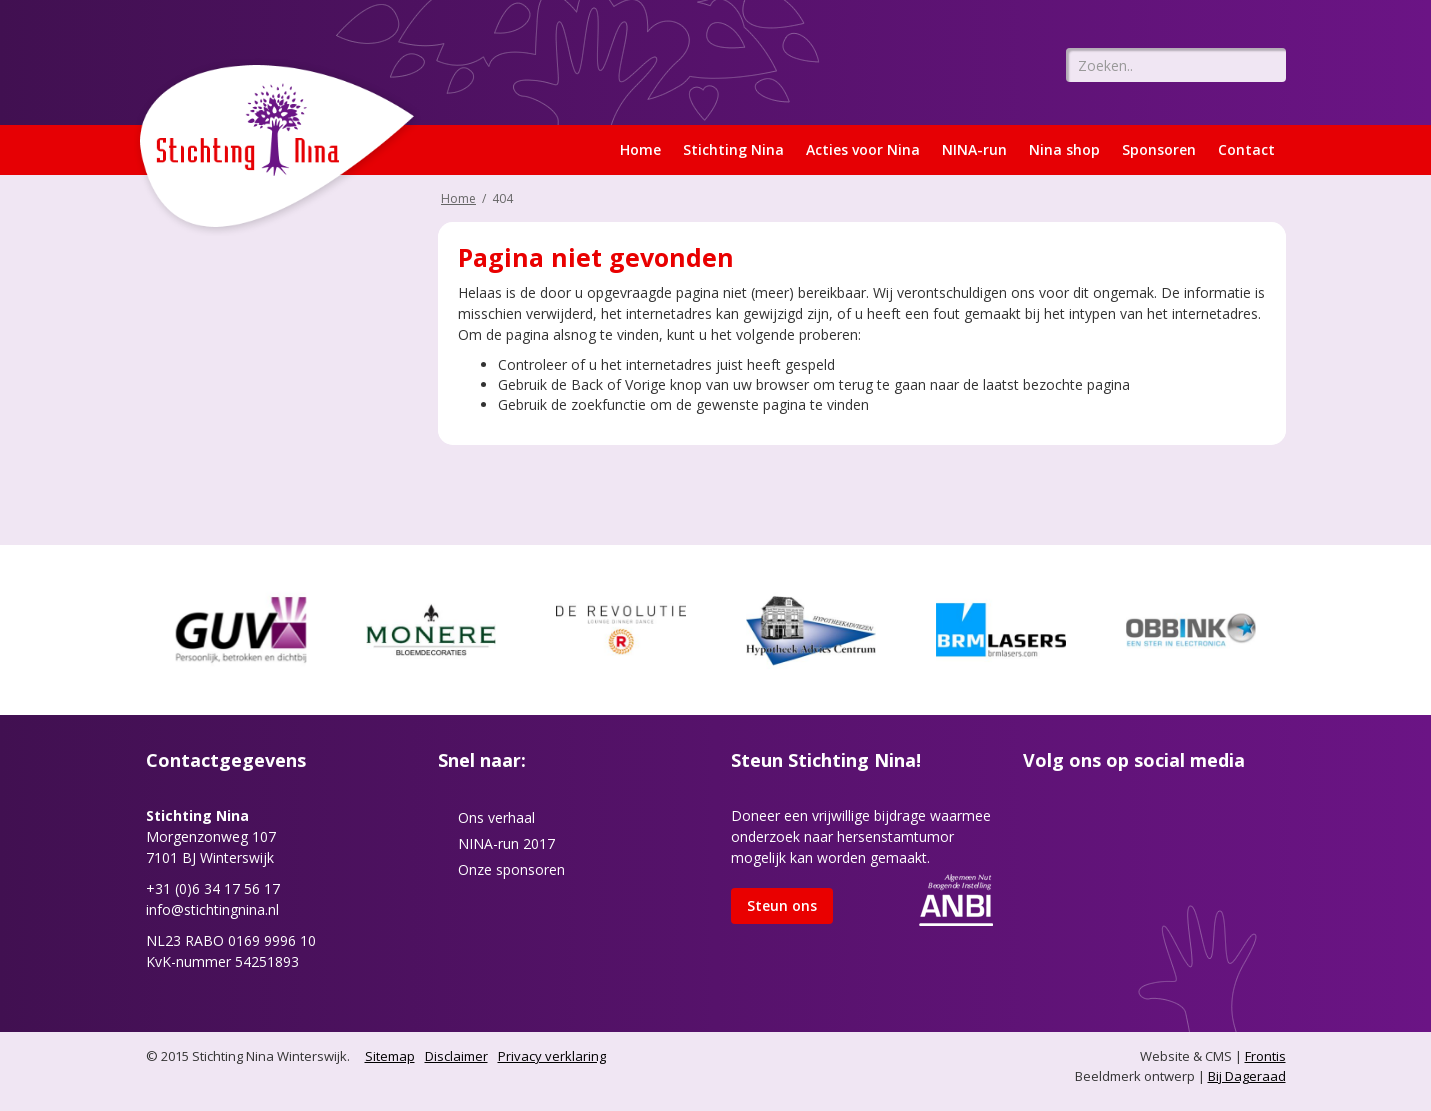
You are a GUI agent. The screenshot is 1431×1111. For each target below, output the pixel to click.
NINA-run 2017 (506, 843)
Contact (1246, 149)
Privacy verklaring (552, 1056)
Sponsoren (1159, 149)
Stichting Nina (733, 149)
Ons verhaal (496, 817)
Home (640, 149)
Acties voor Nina (863, 149)
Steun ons (782, 905)
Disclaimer (456, 1056)
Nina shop (1064, 149)
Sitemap (390, 1056)
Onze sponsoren (511, 869)
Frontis (1265, 1056)
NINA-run (974, 149)
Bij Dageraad (1247, 1076)
